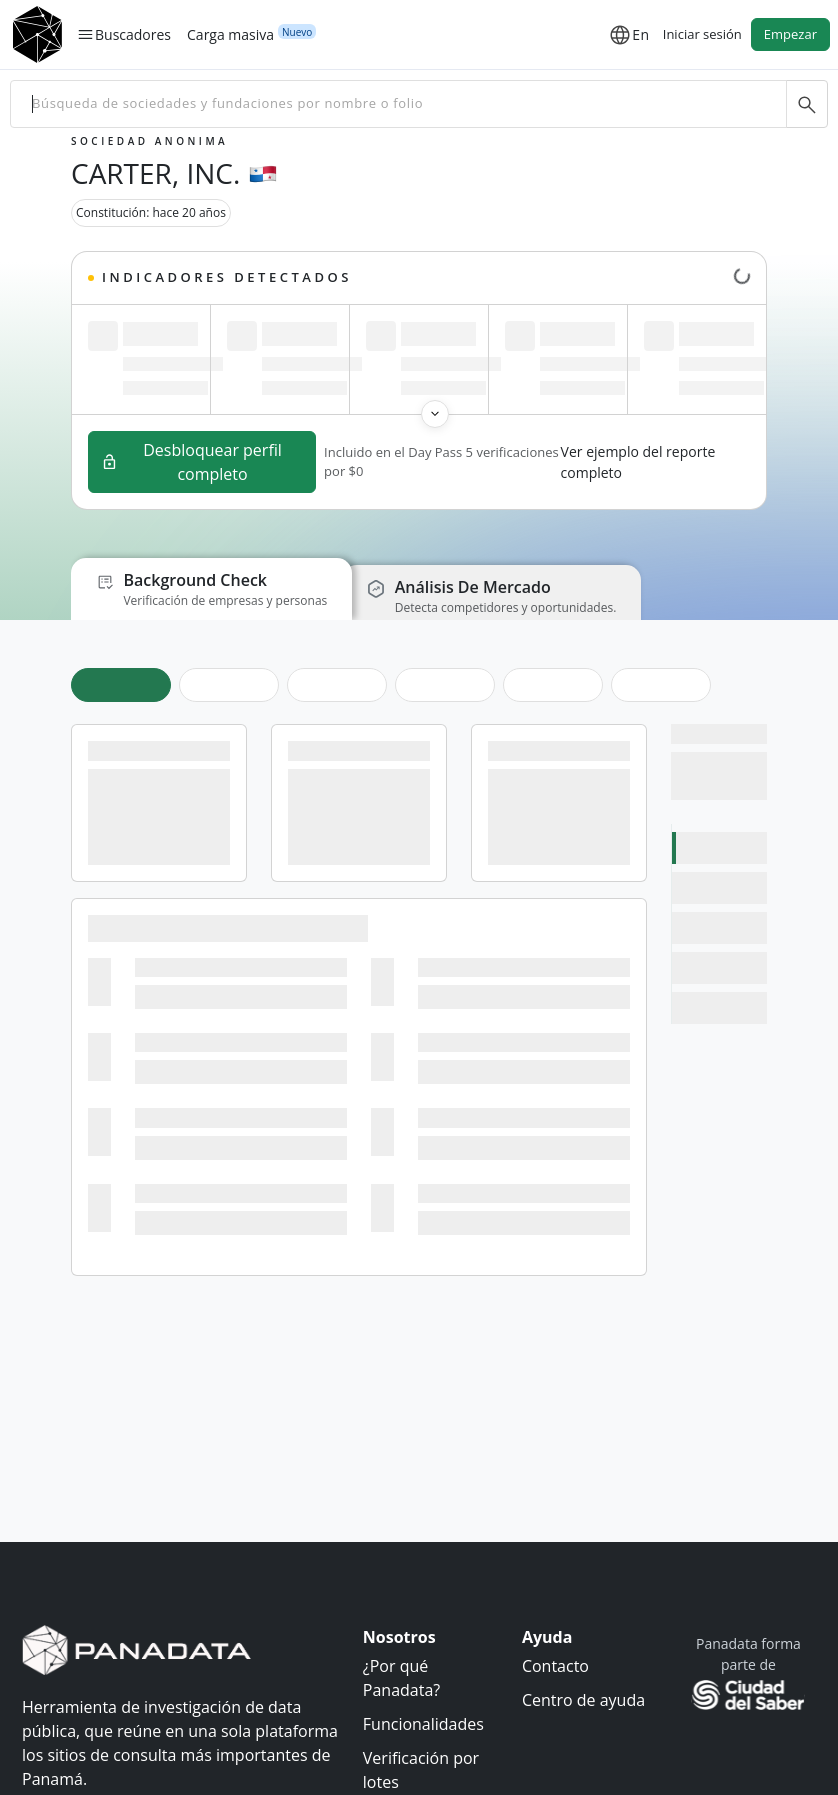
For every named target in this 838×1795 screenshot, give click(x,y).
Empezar (790, 34)
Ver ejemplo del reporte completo (638, 462)
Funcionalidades (423, 1724)
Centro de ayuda (583, 1700)
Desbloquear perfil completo (191, 462)
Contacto (555, 1666)
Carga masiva (230, 34)
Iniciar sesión (702, 34)
